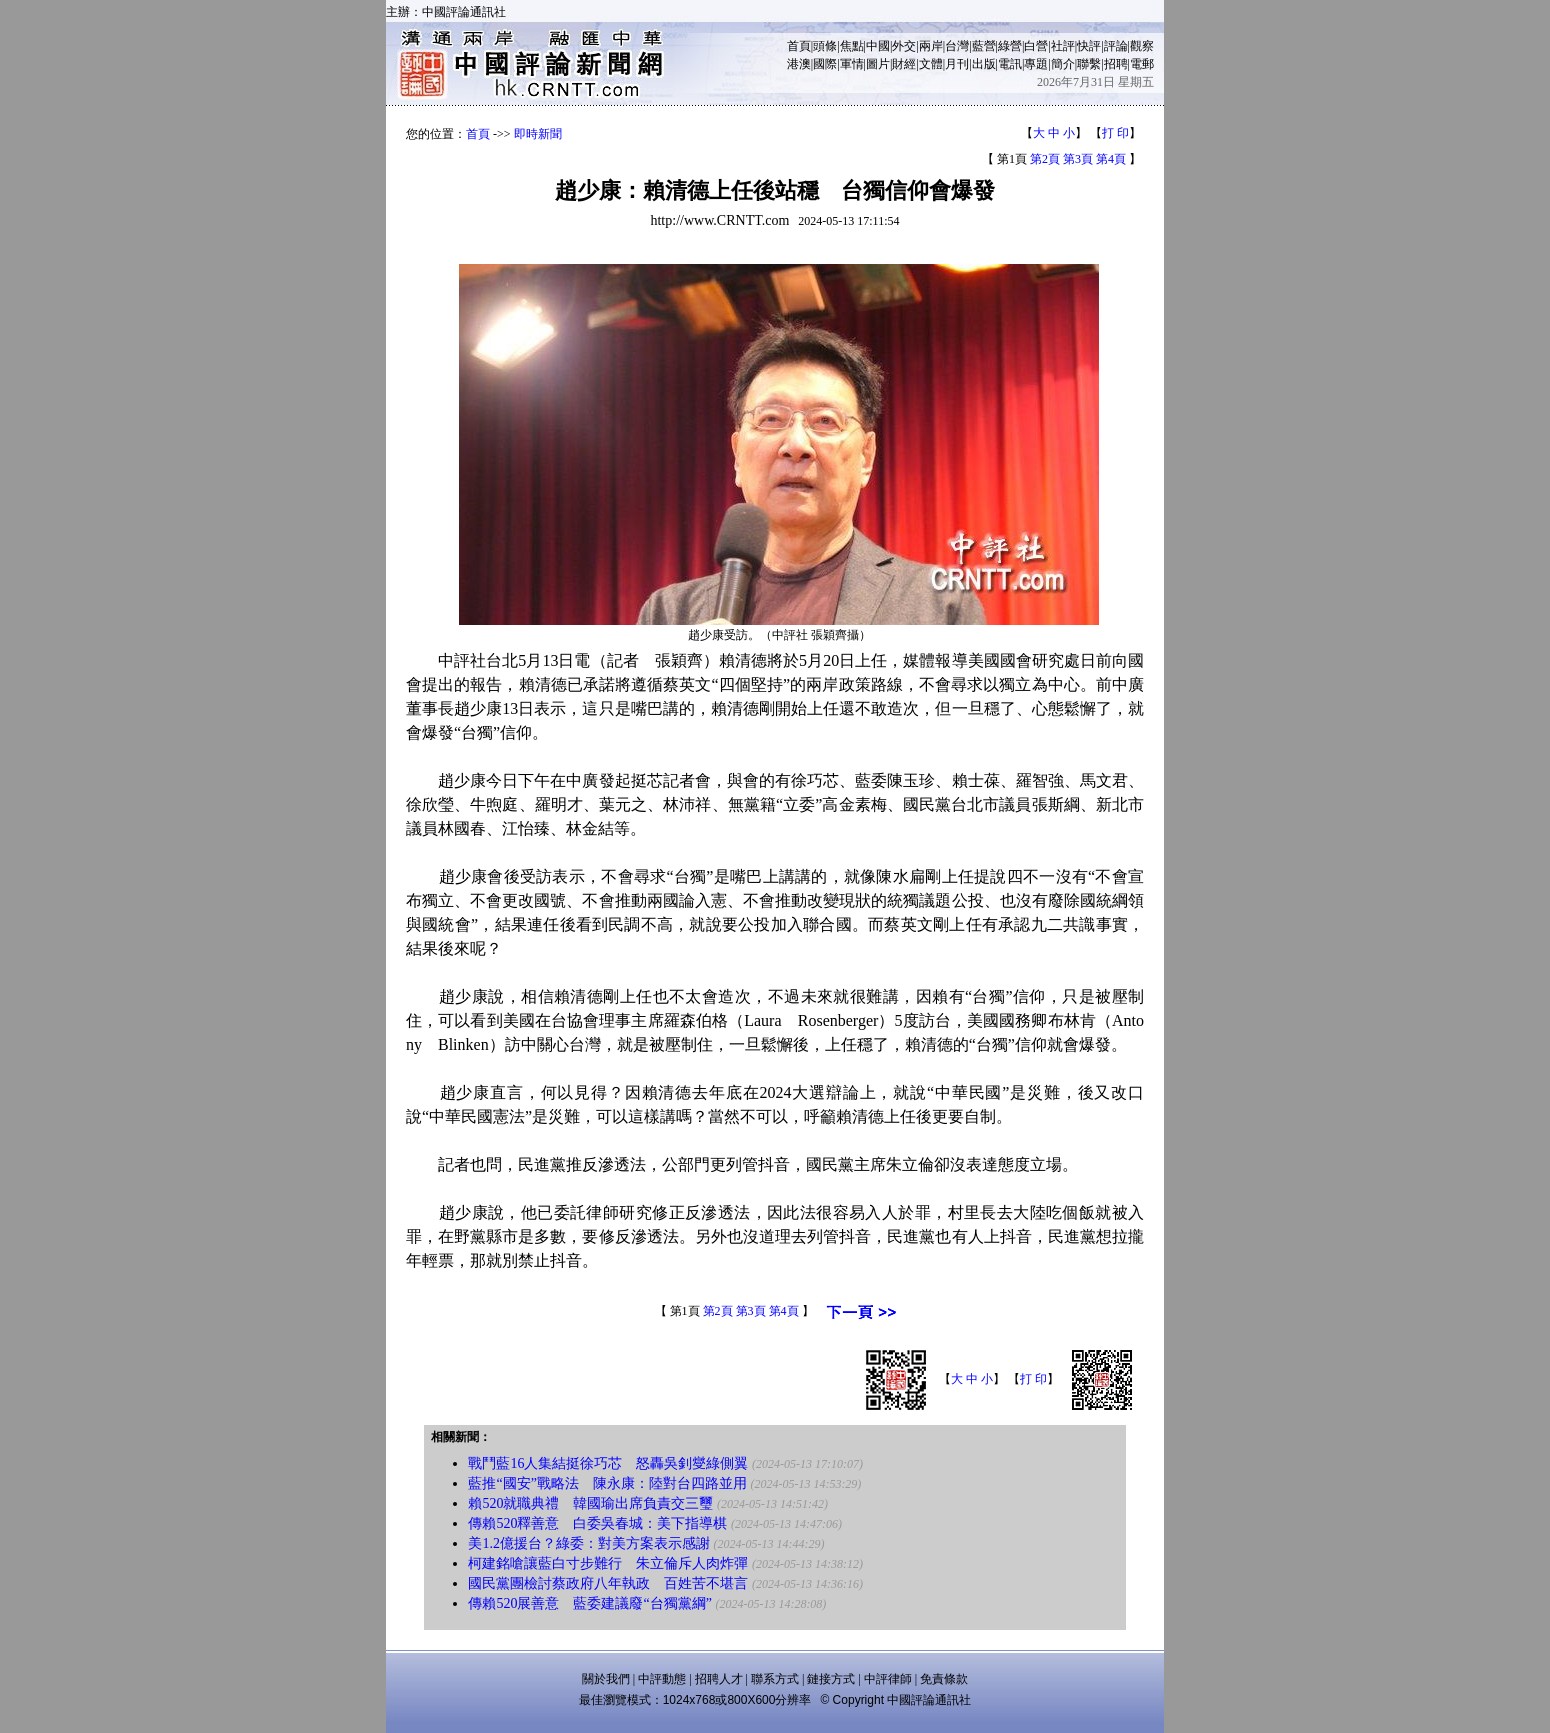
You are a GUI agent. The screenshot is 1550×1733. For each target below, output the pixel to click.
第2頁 (1045, 159)
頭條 (825, 46)
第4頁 (1111, 159)
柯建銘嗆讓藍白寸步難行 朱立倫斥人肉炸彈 (608, 1563)
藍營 (984, 46)
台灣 (957, 46)
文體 (931, 64)
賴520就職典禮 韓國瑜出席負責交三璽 (590, 1503)
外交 (904, 46)
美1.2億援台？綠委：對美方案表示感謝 (589, 1543)
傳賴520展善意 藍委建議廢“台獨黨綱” (589, 1603)
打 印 (1115, 133)
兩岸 (931, 46)
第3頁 (1078, 159)
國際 (825, 64)
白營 (1036, 46)
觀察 (1142, 46)
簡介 (1063, 64)
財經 (904, 64)
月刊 (957, 64)
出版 (984, 64)
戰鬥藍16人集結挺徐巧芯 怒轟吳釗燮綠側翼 (608, 1463)
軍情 (852, 64)
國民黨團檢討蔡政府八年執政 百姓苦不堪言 (608, 1583)
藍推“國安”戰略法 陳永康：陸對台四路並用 (607, 1483)
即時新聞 (538, 134)
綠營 (1010, 46)
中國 (878, 46)
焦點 (852, 46)
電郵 (1142, 64)
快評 (1089, 46)
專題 (1036, 64)
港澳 (799, 64)
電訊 (1010, 64)
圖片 (878, 64)
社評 (1063, 46)
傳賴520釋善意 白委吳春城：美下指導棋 (597, 1523)
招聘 (1116, 64)
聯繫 (1089, 64)
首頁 (799, 46)
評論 (1116, 46)
